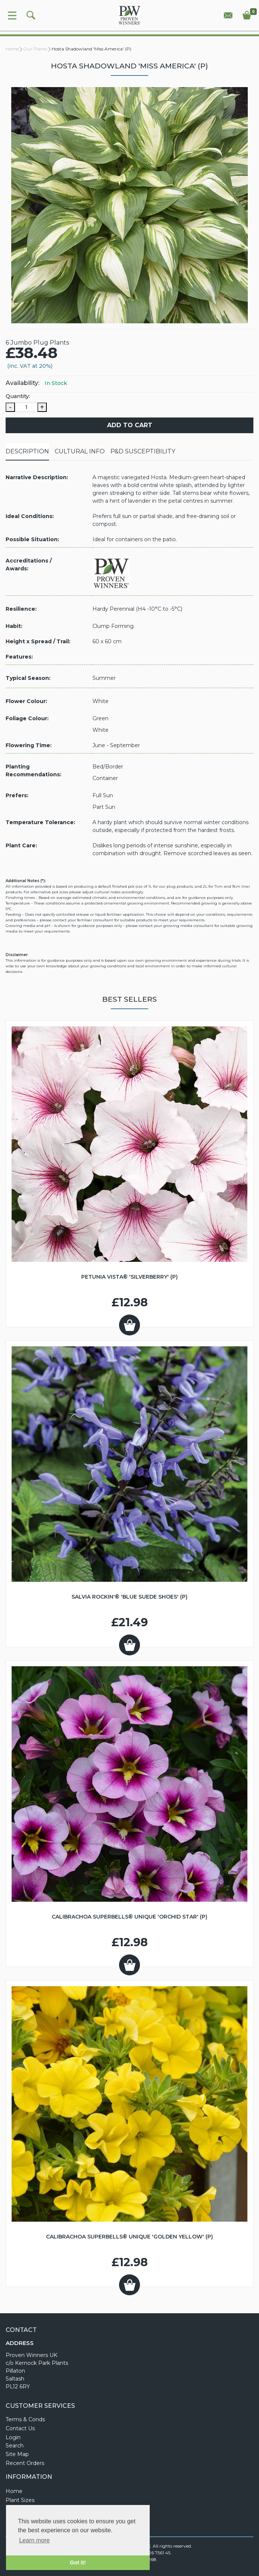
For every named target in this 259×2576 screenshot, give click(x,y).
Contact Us (20, 2428)
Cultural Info (80, 451)
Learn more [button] (34, 2540)
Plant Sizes (20, 2500)
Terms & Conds (25, 2419)
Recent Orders (25, 2463)
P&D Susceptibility (142, 451)
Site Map (17, 2454)
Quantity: (18, 396)
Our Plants (35, 49)
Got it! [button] (78, 2563)
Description (27, 451)
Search (15, 2445)
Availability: (22, 382)
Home (12, 49)
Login (13, 2437)
